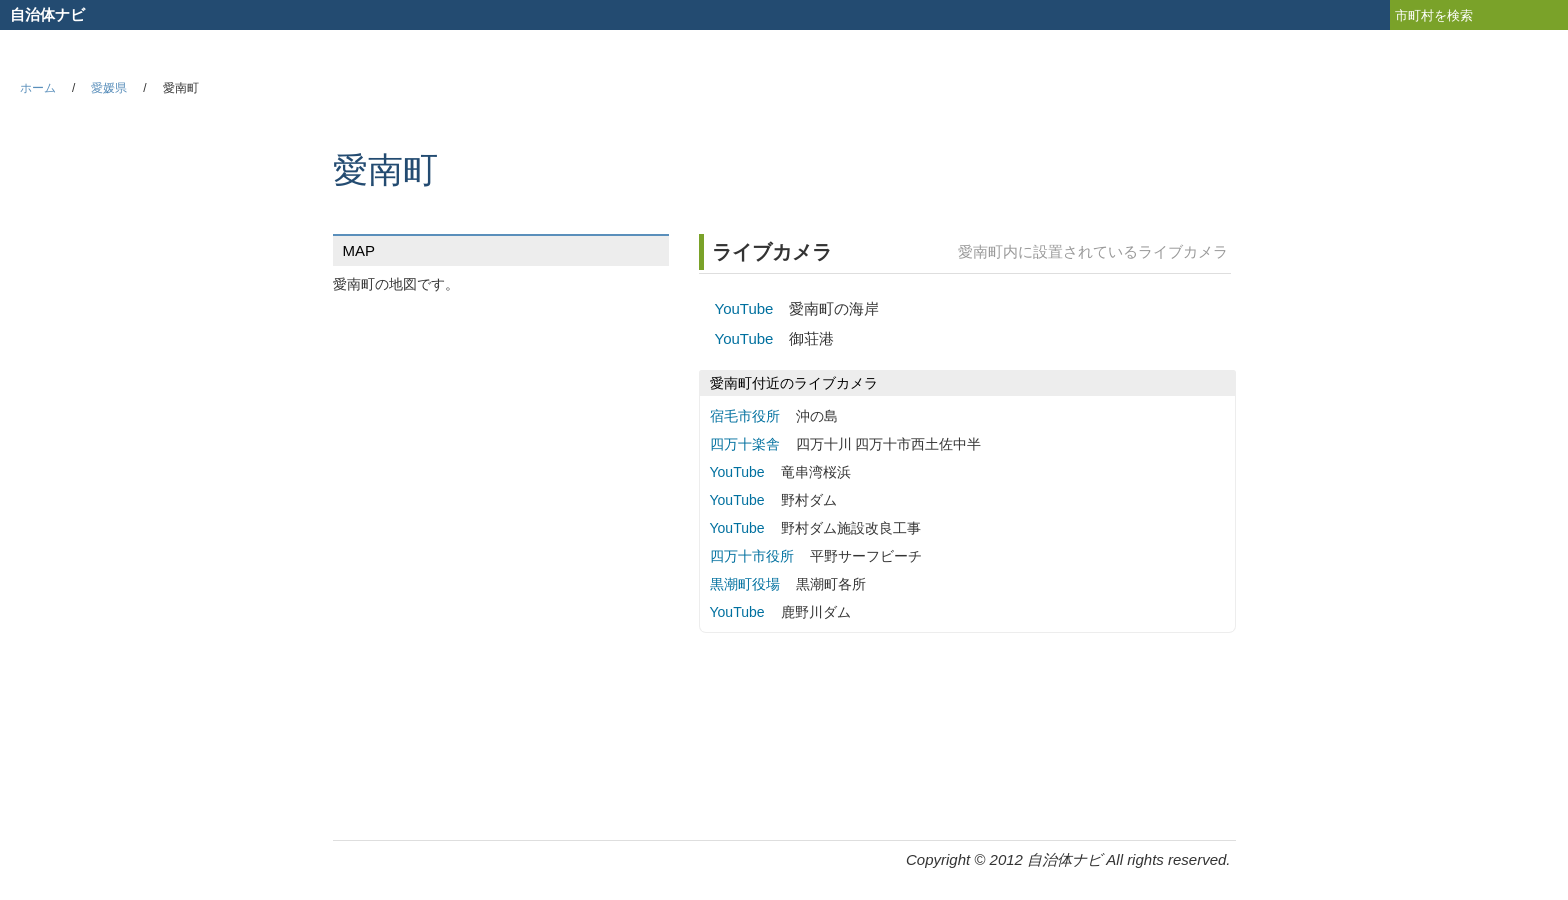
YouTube (744, 308)
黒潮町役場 (745, 584)
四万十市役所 (752, 556)
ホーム (38, 88)
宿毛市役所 (745, 416)
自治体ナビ (47, 14)
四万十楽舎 (745, 444)
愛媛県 (109, 88)
